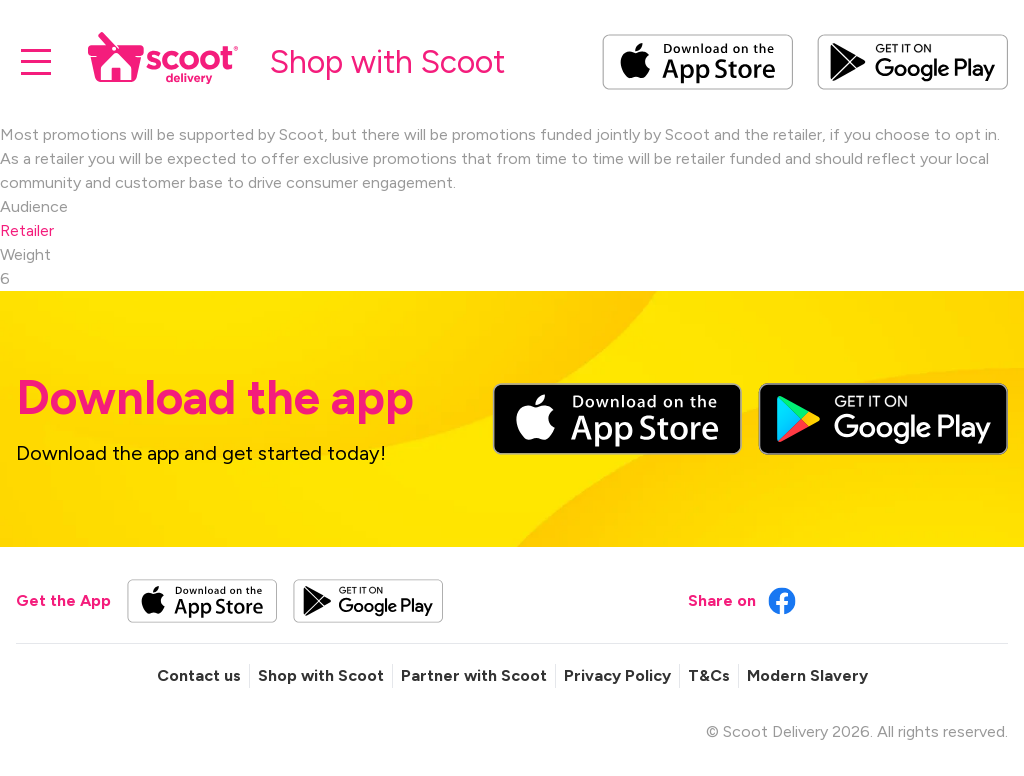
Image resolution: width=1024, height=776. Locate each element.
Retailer (27, 230)
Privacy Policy (617, 675)
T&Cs (709, 675)
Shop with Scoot (321, 675)
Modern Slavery (807, 675)
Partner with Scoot (474, 675)
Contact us (199, 675)
